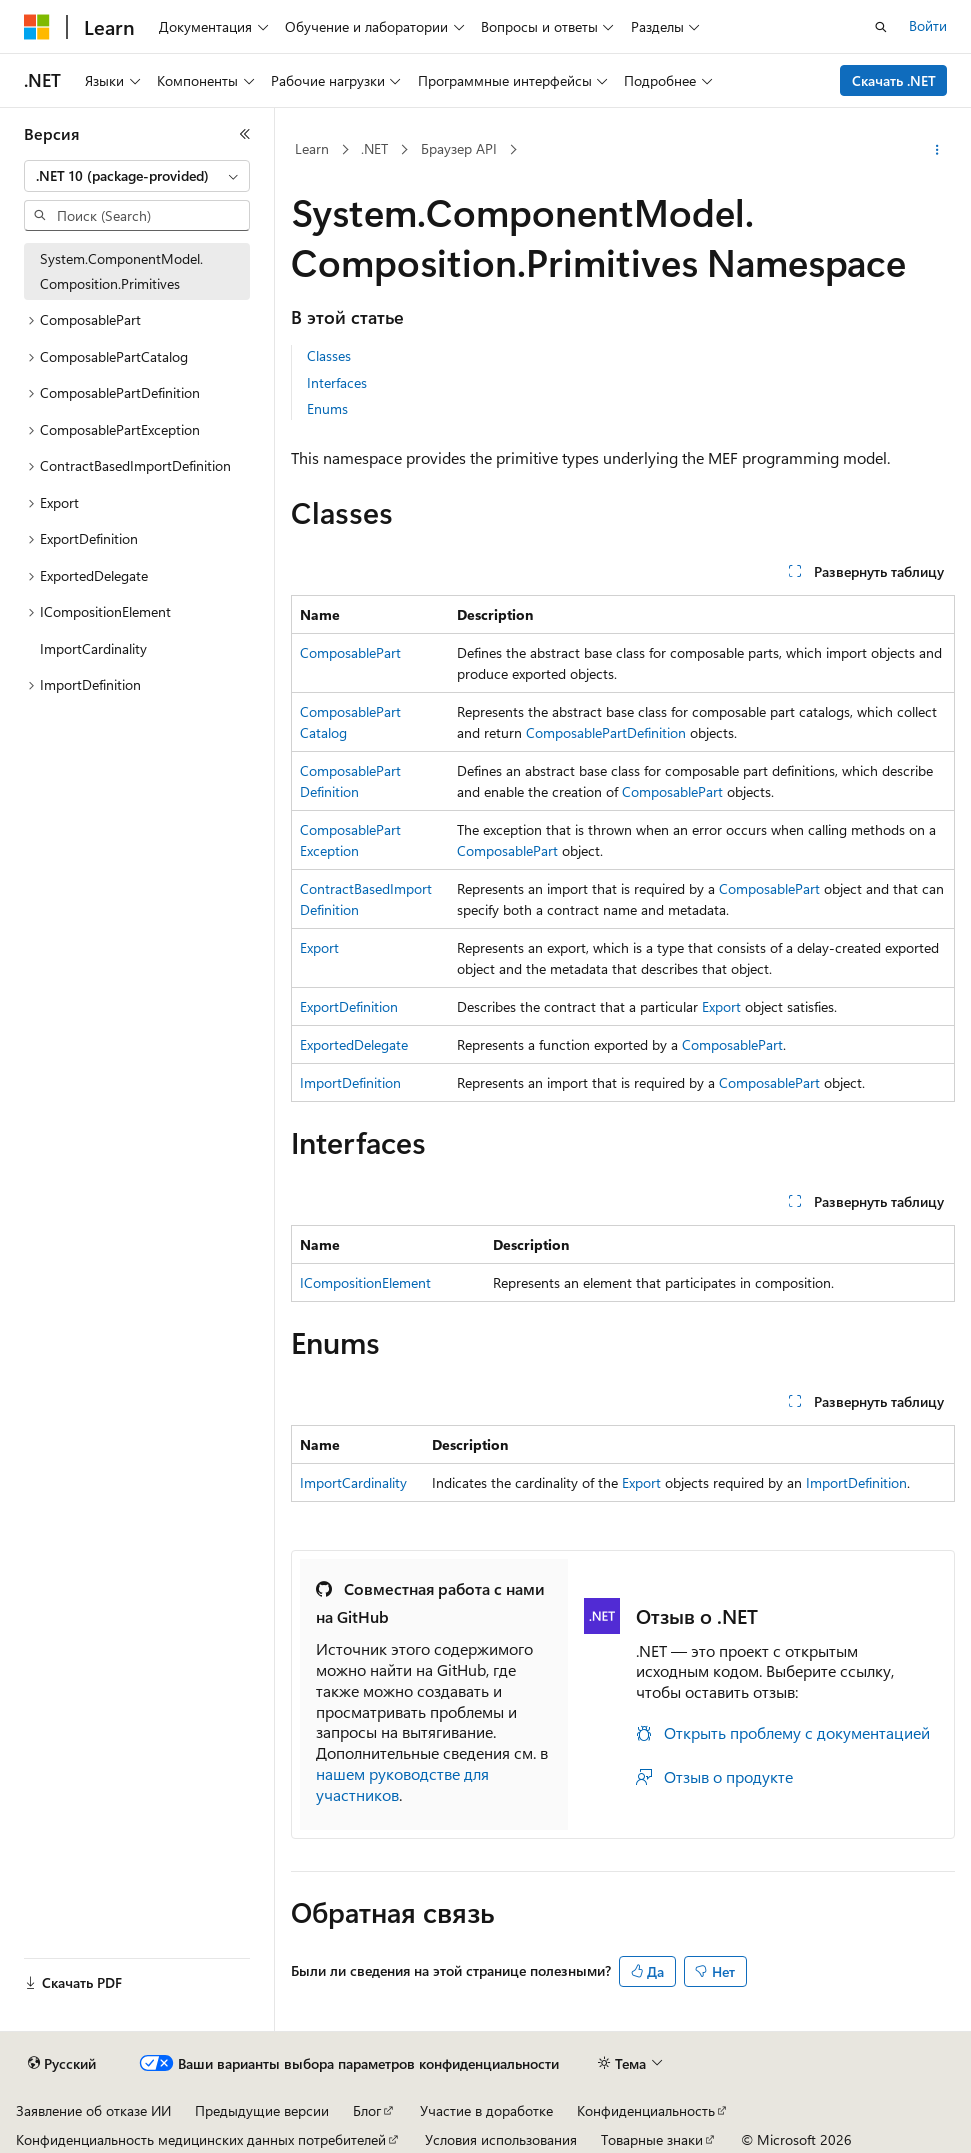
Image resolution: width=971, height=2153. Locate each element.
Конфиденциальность (646, 2110)
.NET (374, 148)
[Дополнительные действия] (937, 150)
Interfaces (337, 382)
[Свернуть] (245, 134)
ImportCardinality (353, 1482)
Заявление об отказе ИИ (93, 2110)
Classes (329, 355)
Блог (367, 2110)
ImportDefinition (350, 1082)
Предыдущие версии (262, 2110)
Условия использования (501, 2139)
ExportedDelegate (354, 1044)
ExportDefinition (349, 1006)
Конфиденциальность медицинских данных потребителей (201, 2139)
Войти (928, 25)
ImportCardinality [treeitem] (93, 648)
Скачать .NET (894, 80)
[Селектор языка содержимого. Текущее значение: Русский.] (62, 2064)
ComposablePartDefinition (606, 732)
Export (319, 947)
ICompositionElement (365, 1282)
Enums (327, 408)
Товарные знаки (652, 2139)
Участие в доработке (486, 2110)
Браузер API (459, 148)
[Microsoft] (37, 27)
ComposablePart (350, 652)
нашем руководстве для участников (402, 1784)
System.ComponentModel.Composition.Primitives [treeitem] (121, 271)
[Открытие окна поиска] (881, 27)
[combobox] (137, 176)
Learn (312, 148)
